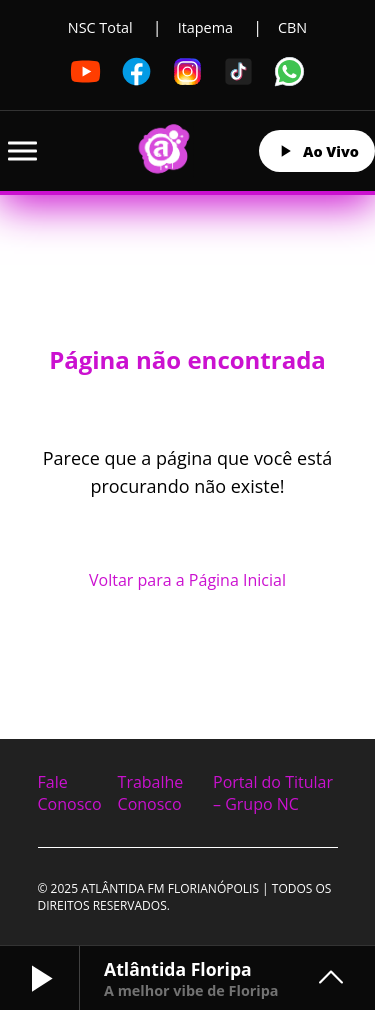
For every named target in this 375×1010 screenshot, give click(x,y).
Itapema (205, 27)
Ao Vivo (317, 151)
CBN (292, 27)
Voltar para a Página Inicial (187, 580)
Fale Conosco (70, 793)
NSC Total (100, 27)
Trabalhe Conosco (151, 793)
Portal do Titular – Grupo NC (273, 793)
